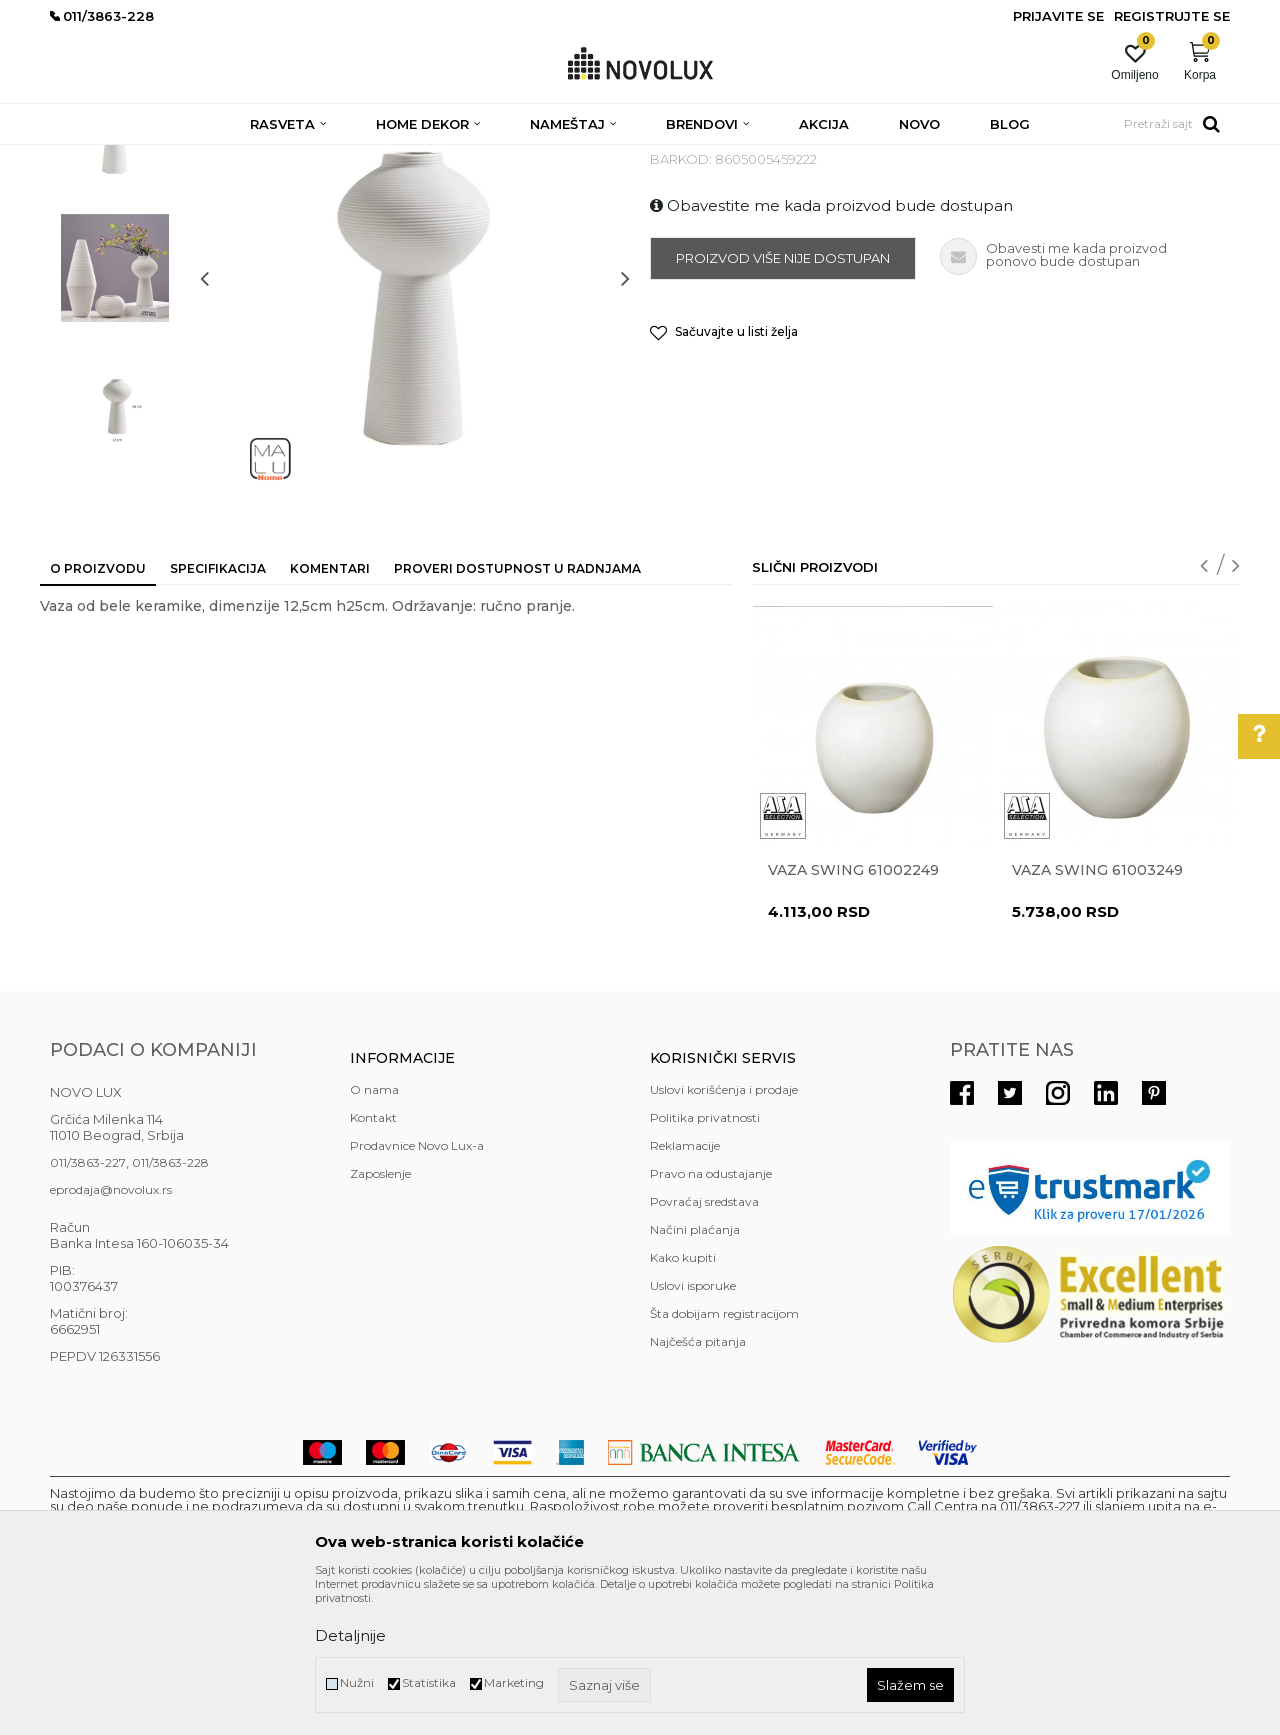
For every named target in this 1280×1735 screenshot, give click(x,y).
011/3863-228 (170, 1307)
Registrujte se (1172, 16)
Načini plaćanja (695, 1374)
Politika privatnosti (705, 1262)
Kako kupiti (683, 1402)
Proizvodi (157, 157)
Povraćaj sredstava (704, 1346)
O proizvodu (98, 713)
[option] (115, 277)
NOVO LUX (83, 157)
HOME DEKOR (243, 157)
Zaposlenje (380, 1318)
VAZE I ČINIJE (489, 157)
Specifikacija (218, 713)
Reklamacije (685, 1290)
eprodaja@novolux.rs (111, 1334)
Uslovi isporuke (693, 1430)
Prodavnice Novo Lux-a (417, 1290)
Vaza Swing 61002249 (853, 1015)
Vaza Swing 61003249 (1097, 1015)
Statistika (429, 1682)
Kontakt (373, 1262)
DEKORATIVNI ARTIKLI (368, 157)
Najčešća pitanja (698, 1486)
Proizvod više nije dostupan (783, 403)
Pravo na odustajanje (711, 1318)
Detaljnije (350, 1635)
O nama (374, 1234)
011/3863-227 (88, 1307)
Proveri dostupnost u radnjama (517, 713)
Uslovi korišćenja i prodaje (724, 1234)
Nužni (357, 1682)
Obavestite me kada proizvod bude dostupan (831, 350)
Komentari (330, 713)
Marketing (514, 1682)
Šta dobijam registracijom (724, 1458)
